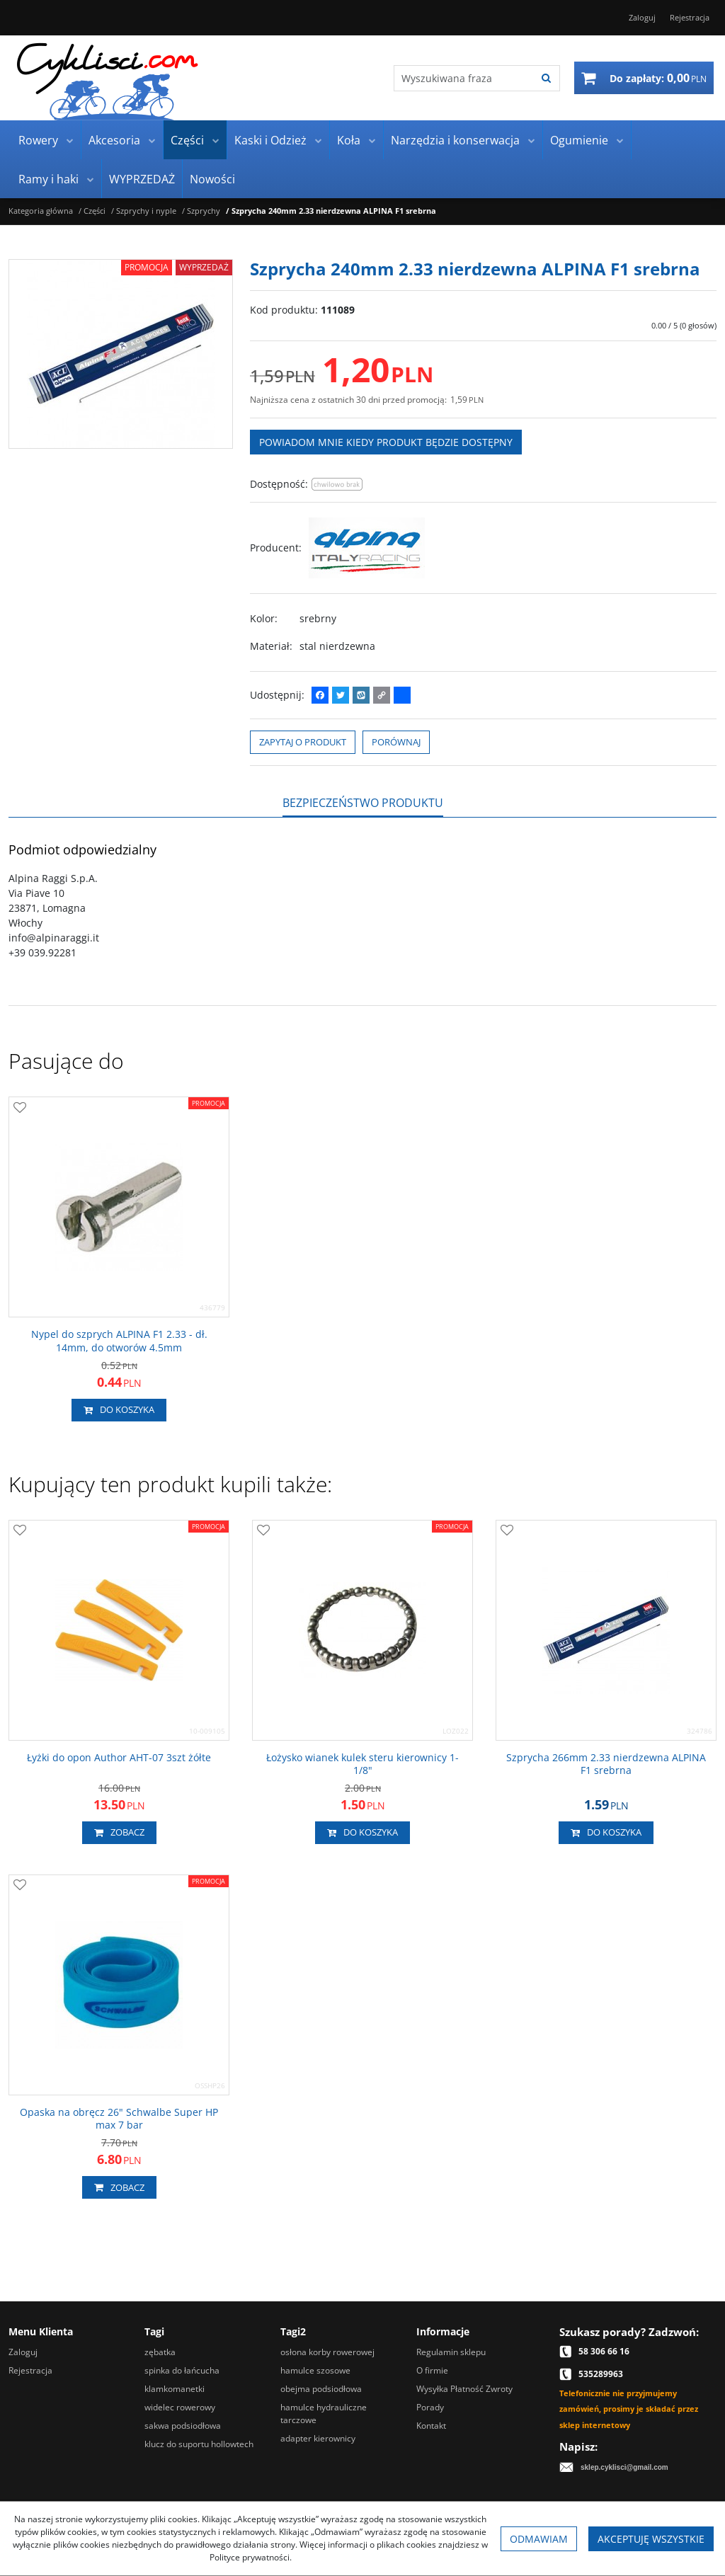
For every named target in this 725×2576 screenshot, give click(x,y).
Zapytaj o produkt (302, 741)
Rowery (38, 140)
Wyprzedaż (204, 267)
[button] (362, 803)
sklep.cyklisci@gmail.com (624, 2467)
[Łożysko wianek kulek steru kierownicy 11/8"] (362, 1764)
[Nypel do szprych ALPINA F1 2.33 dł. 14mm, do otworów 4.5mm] (119, 1340)
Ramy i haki (48, 179)
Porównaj (396, 741)
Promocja (147, 267)
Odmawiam (539, 2539)
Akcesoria (114, 140)
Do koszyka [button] (119, 1410)
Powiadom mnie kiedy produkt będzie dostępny (386, 442)
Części (187, 140)
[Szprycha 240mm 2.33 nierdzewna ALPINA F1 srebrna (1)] (121, 354)
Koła (348, 140)
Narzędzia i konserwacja (455, 140)
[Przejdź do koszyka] (658, 78)
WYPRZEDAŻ (142, 179)
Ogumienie (579, 140)
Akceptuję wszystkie (651, 2539)
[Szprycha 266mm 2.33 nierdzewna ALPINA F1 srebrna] (606, 1764)
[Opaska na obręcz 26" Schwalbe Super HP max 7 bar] (119, 2118)
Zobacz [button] (119, 1833)
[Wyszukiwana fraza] (455, 78)
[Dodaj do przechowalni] (19, 1107)
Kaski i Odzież (270, 140)
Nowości (212, 179)
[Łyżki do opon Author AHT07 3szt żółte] (119, 1757)
